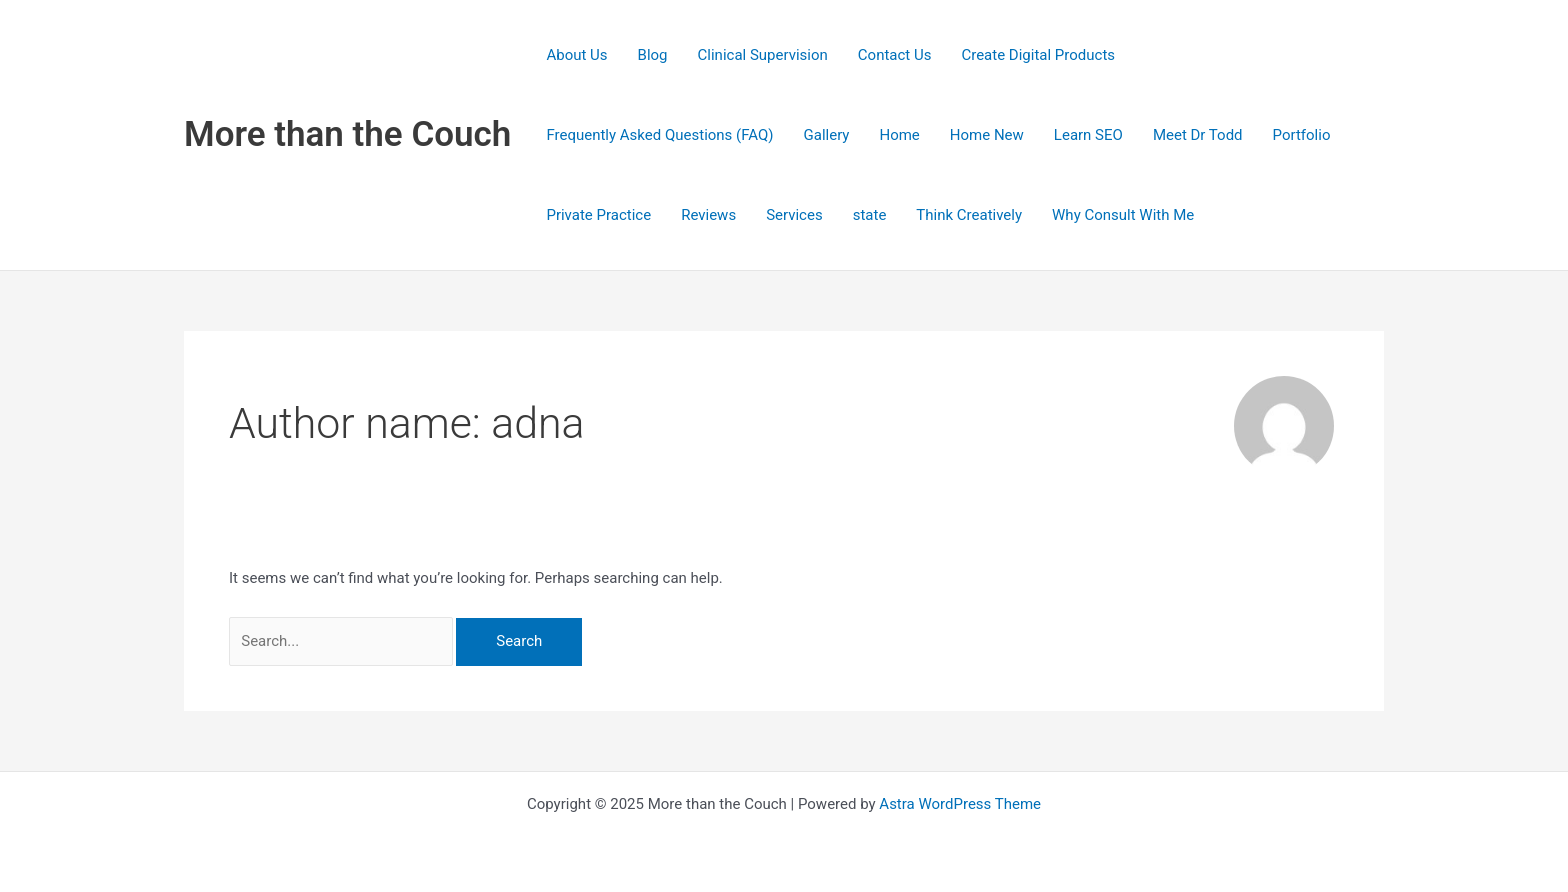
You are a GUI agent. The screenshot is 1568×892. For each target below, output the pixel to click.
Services (794, 215)
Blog (653, 55)
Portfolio (1302, 135)
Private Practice (598, 215)
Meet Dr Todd (1198, 135)
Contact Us (895, 55)
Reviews (708, 215)
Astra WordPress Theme (960, 804)
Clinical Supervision (763, 55)
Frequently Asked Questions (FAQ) (659, 135)
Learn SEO (1088, 135)
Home (899, 135)
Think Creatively (969, 215)
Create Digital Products (1038, 55)
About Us (576, 55)
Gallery (827, 135)
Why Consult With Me (1123, 215)
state (870, 215)
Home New (987, 135)
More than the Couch (347, 134)
